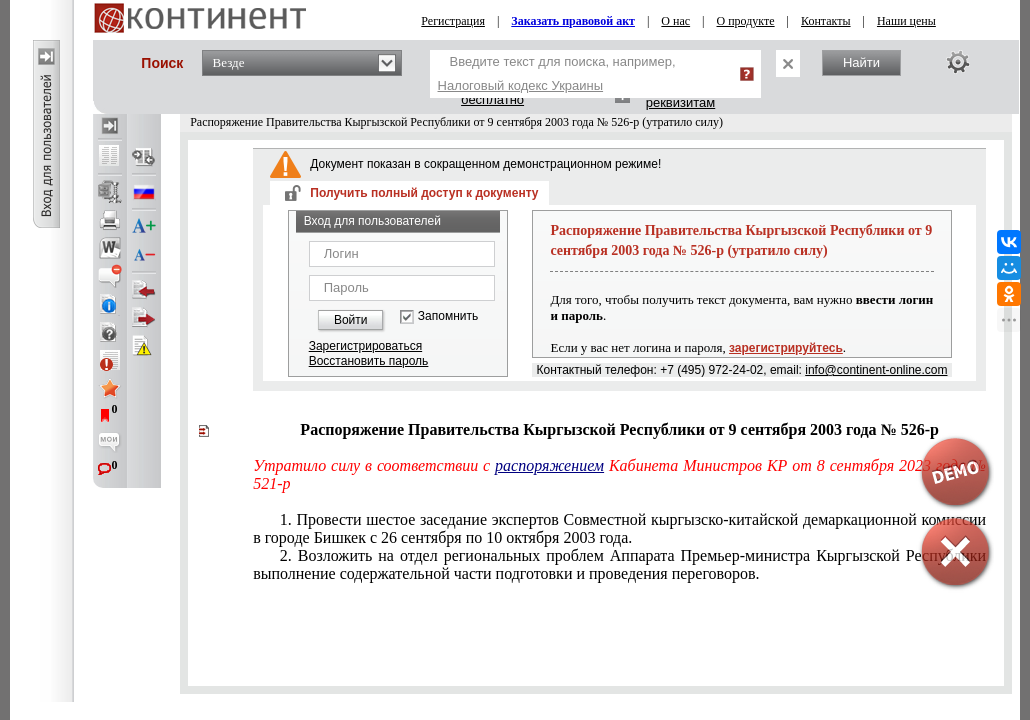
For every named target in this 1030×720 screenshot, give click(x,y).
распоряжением (549, 465)
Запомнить (448, 316)
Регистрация (453, 21)
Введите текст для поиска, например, (557, 73)
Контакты (826, 21)
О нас (675, 21)
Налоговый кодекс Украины (521, 85)
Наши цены (906, 21)
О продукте (746, 21)
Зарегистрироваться (365, 346)
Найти (861, 62)
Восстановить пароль (369, 361)
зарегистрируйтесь (786, 348)
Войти (351, 320)
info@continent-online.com (876, 370)
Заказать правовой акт (573, 21)
